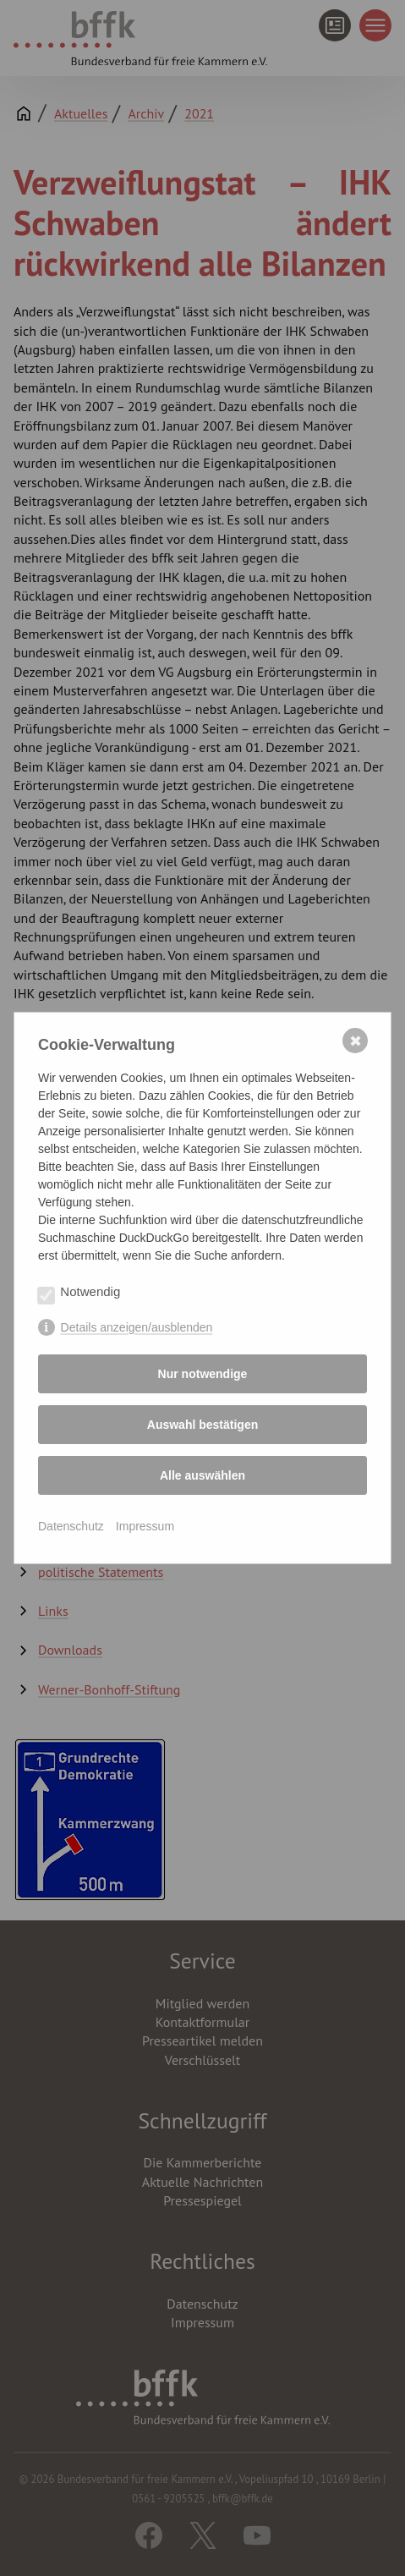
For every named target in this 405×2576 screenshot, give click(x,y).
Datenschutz (71, 1526)
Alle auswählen (202, 1475)
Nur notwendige (203, 1374)
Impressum (145, 1526)
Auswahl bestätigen (202, 1424)
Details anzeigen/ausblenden (137, 1327)
